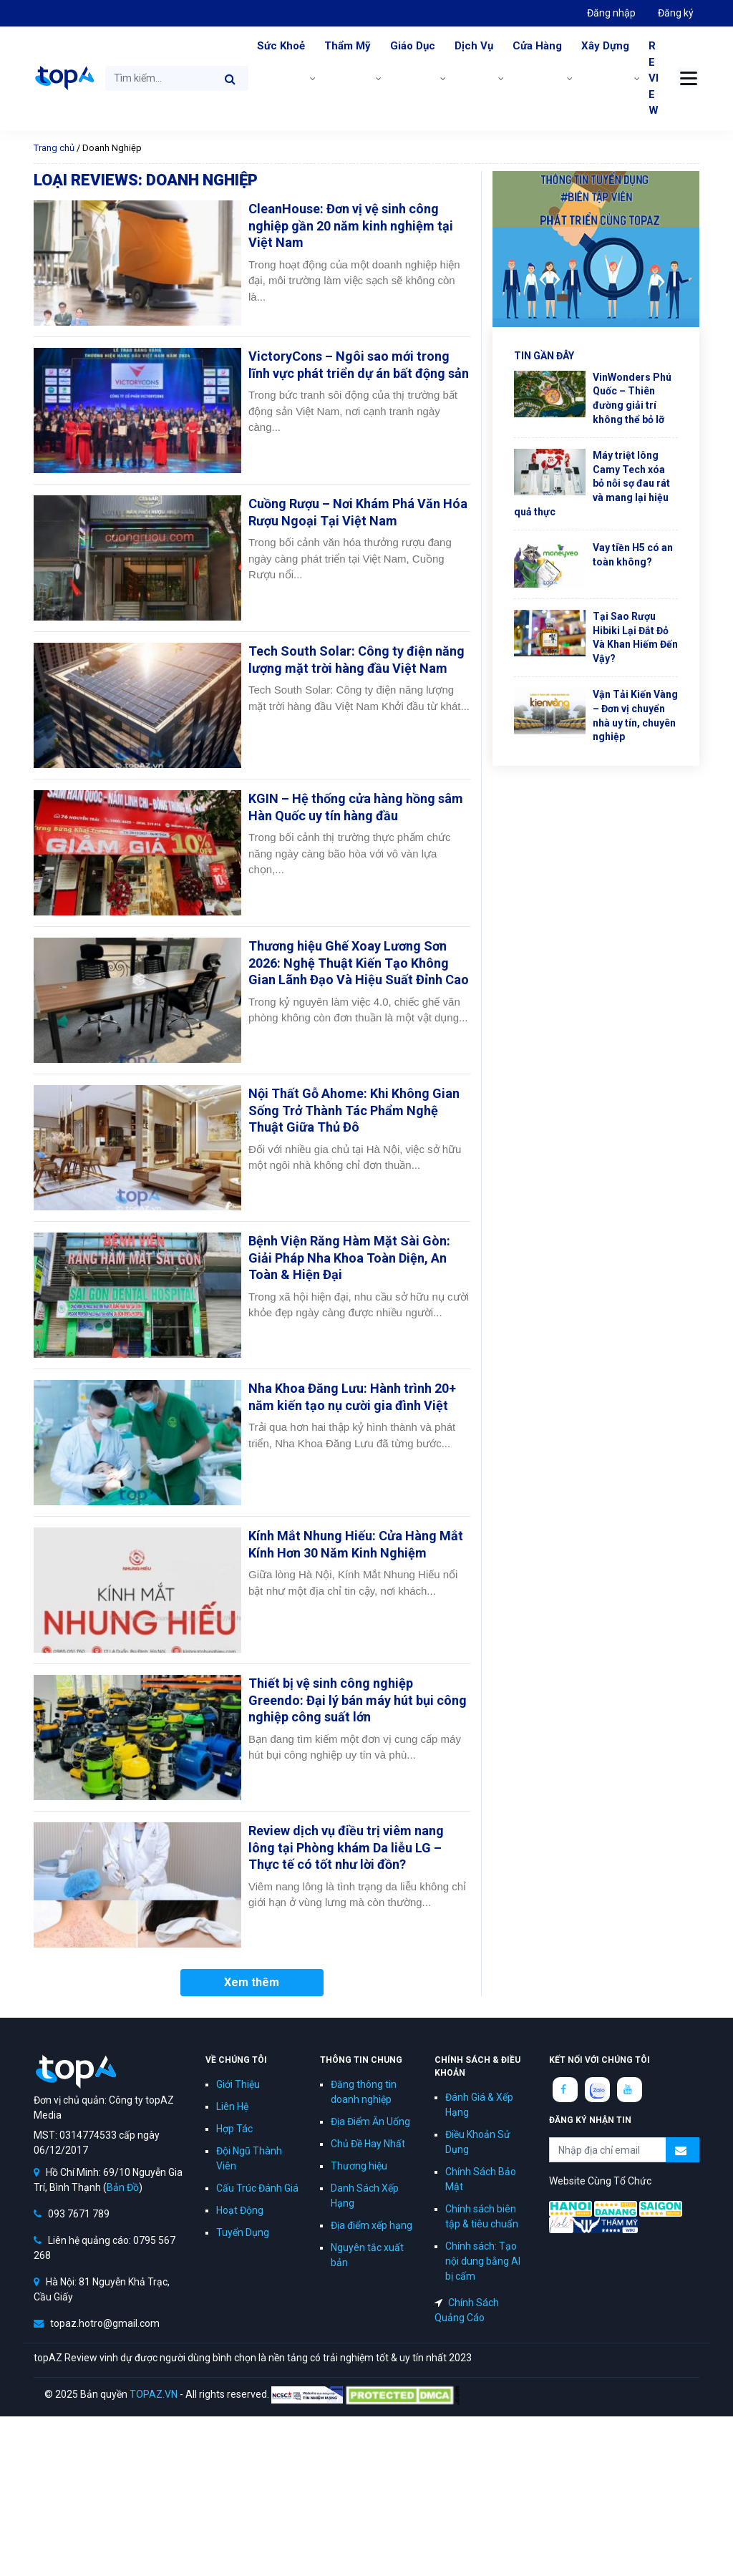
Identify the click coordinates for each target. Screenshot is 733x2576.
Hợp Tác (234, 2128)
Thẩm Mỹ (347, 45)
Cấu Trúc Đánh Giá (257, 2188)
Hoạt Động (239, 2210)
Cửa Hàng (537, 45)
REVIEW (654, 78)
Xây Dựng (605, 45)
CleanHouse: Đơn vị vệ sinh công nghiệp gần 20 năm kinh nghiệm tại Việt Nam (350, 225)
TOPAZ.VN (154, 2394)
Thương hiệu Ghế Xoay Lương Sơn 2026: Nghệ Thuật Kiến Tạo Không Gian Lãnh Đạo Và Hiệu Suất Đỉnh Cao (358, 962)
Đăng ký (676, 13)
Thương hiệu (359, 2166)
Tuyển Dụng (242, 2232)
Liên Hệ (232, 2106)
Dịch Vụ (474, 45)
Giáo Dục (412, 45)
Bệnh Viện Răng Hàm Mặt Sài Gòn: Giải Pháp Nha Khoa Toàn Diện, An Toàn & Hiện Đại (349, 1257)
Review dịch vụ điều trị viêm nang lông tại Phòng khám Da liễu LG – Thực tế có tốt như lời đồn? (346, 1847)
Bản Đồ (123, 2187)
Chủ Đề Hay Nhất (368, 2143)
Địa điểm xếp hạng (371, 2225)
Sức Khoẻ (281, 45)
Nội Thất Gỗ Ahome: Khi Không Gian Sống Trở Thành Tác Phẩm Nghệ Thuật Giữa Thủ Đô (354, 1110)
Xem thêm (251, 1982)
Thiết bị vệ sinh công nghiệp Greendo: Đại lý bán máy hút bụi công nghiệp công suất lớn (357, 1700)
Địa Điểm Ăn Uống (370, 2121)
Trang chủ (54, 147)
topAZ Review (64, 78)
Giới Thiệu (238, 2084)
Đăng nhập (611, 13)
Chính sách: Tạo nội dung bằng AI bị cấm (482, 2261)
